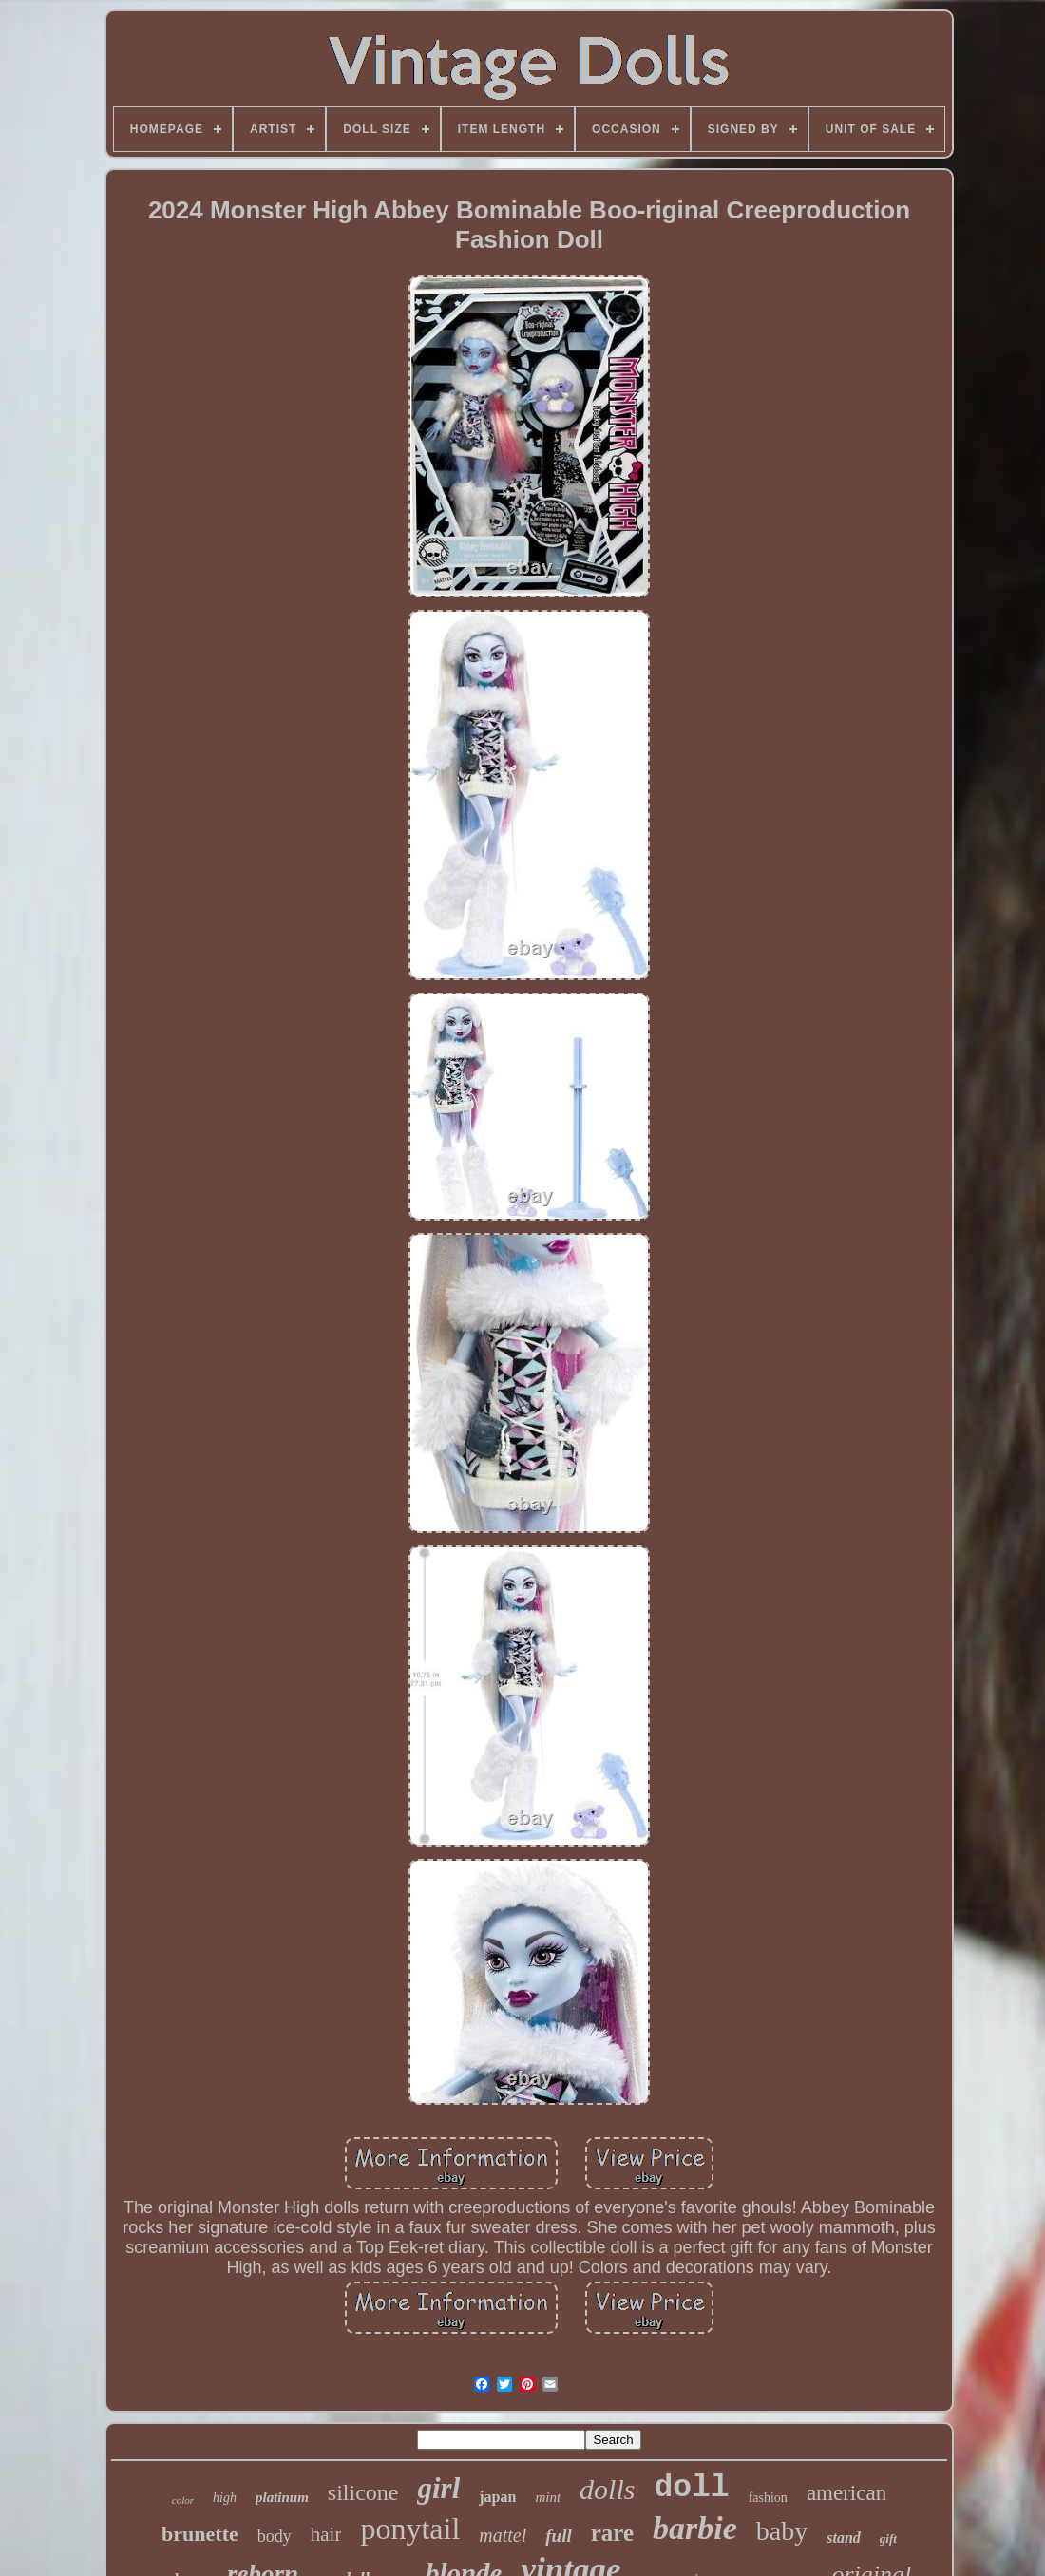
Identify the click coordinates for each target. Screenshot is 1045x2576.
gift (888, 2538)
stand (843, 2537)
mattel (502, 2535)
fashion (768, 2498)
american (846, 2493)
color (183, 2500)
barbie (695, 2528)
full (558, 2536)
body (274, 2536)
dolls (607, 2489)
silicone (363, 2492)
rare (612, 2533)
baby (782, 2531)
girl (438, 2488)
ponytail (410, 2528)
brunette (200, 2534)
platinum (282, 2497)
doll (691, 2488)
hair (326, 2534)
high (225, 2498)
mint (547, 2497)
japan (497, 2497)
